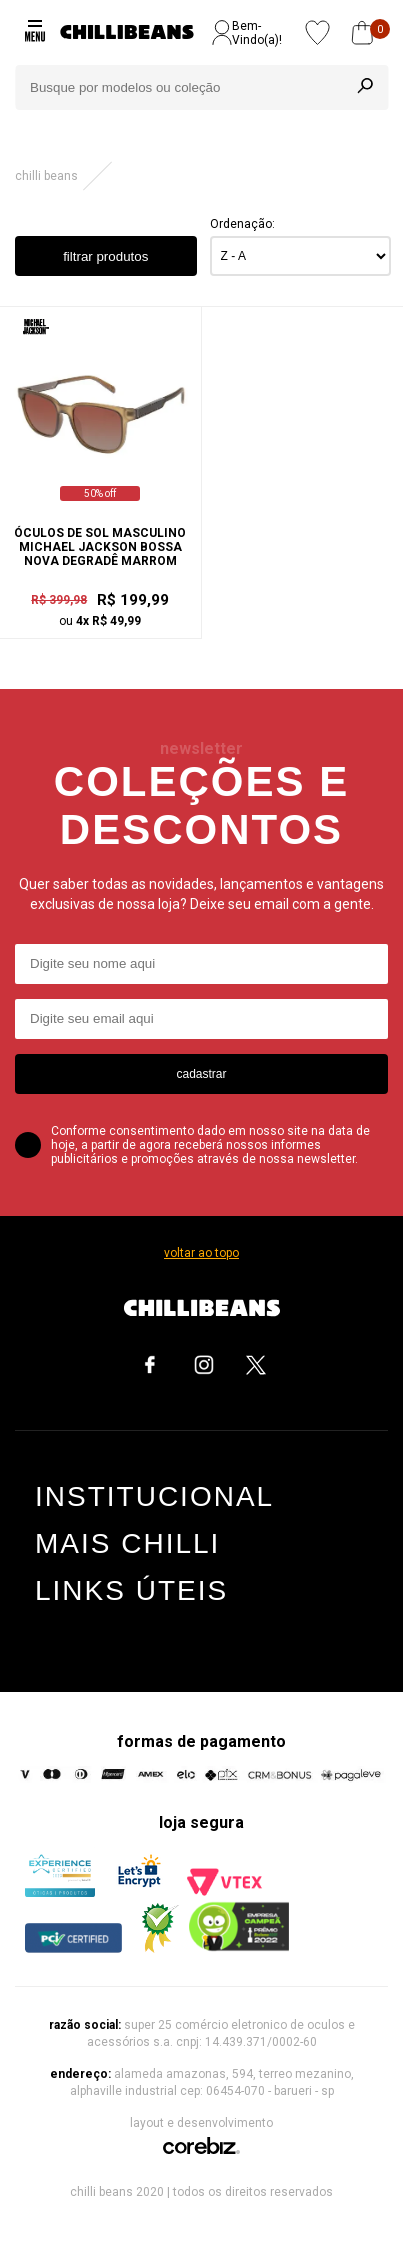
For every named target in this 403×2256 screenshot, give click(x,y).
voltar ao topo (201, 1253)
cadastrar (201, 1074)
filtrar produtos (105, 256)
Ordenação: (242, 224)
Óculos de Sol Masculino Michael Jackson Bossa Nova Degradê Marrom (100, 547)
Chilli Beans (46, 176)
